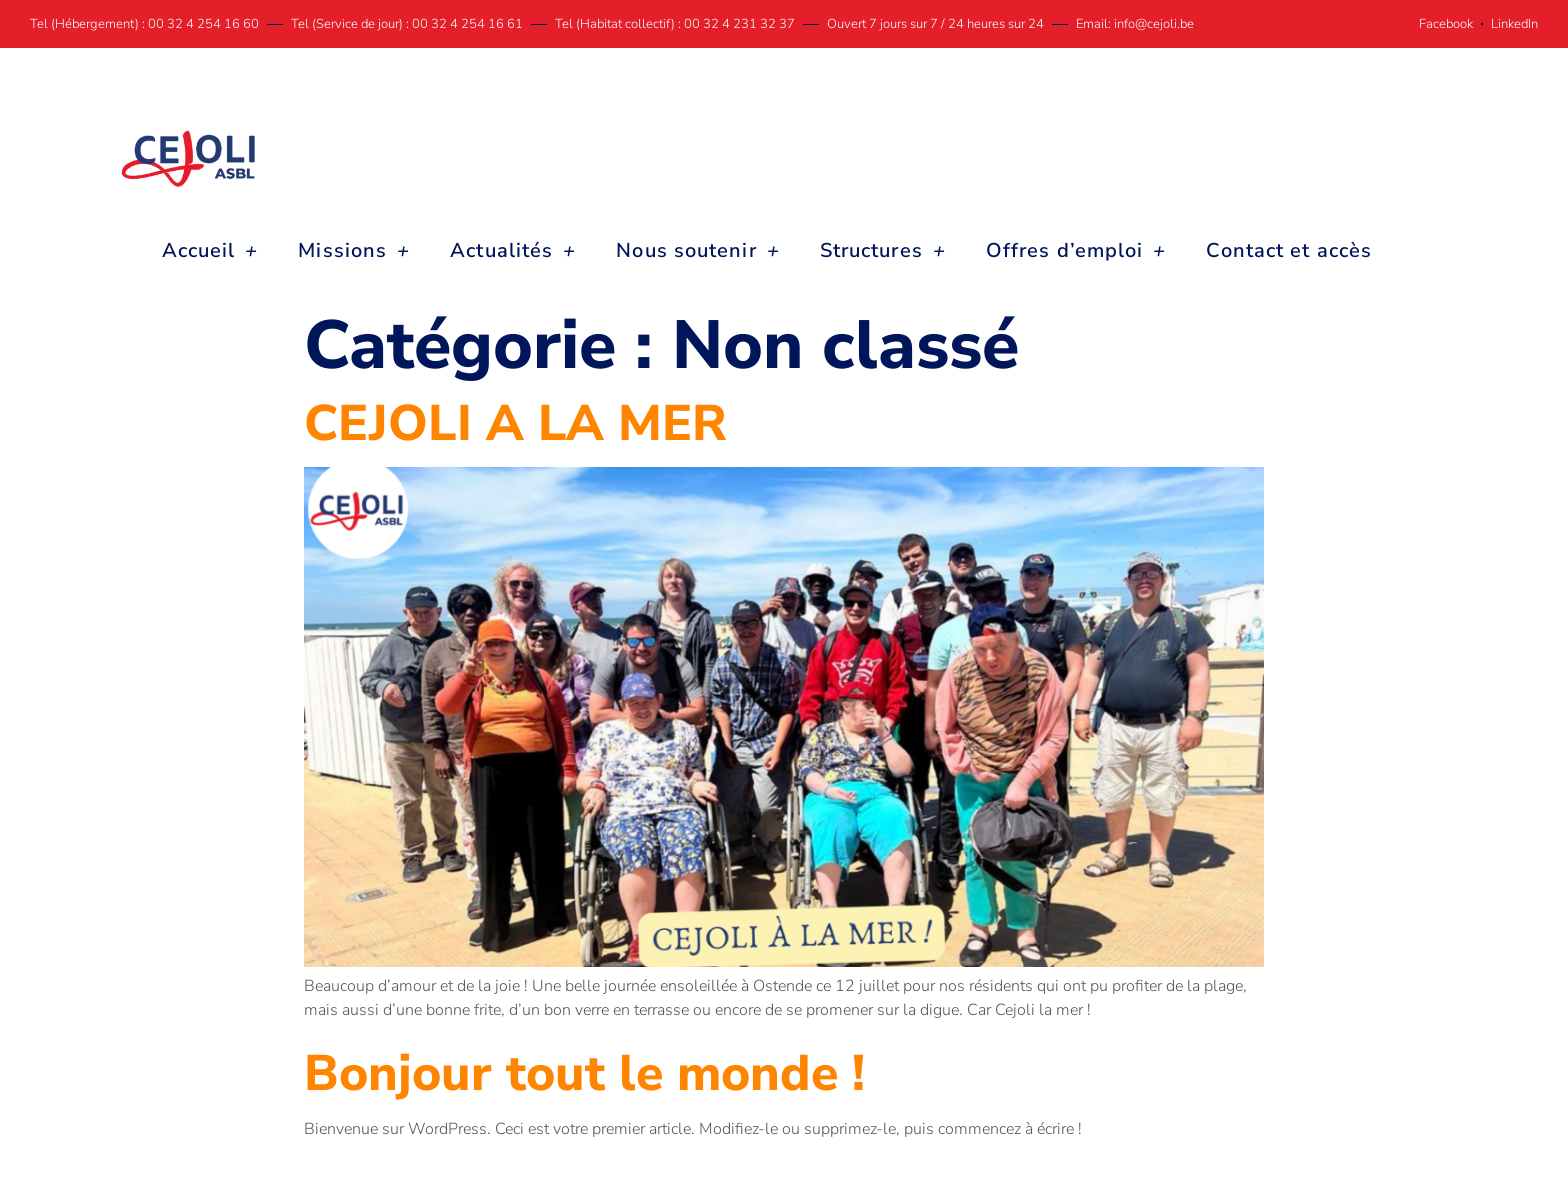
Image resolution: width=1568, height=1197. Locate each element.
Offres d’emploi (1076, 251)
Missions (354, 251)
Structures (883, 251)
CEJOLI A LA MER (515, 423)
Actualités (513, 251)
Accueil (210, 251)
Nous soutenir (697, 251)
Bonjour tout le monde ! (584, 1073)
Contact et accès (1289, 250)
